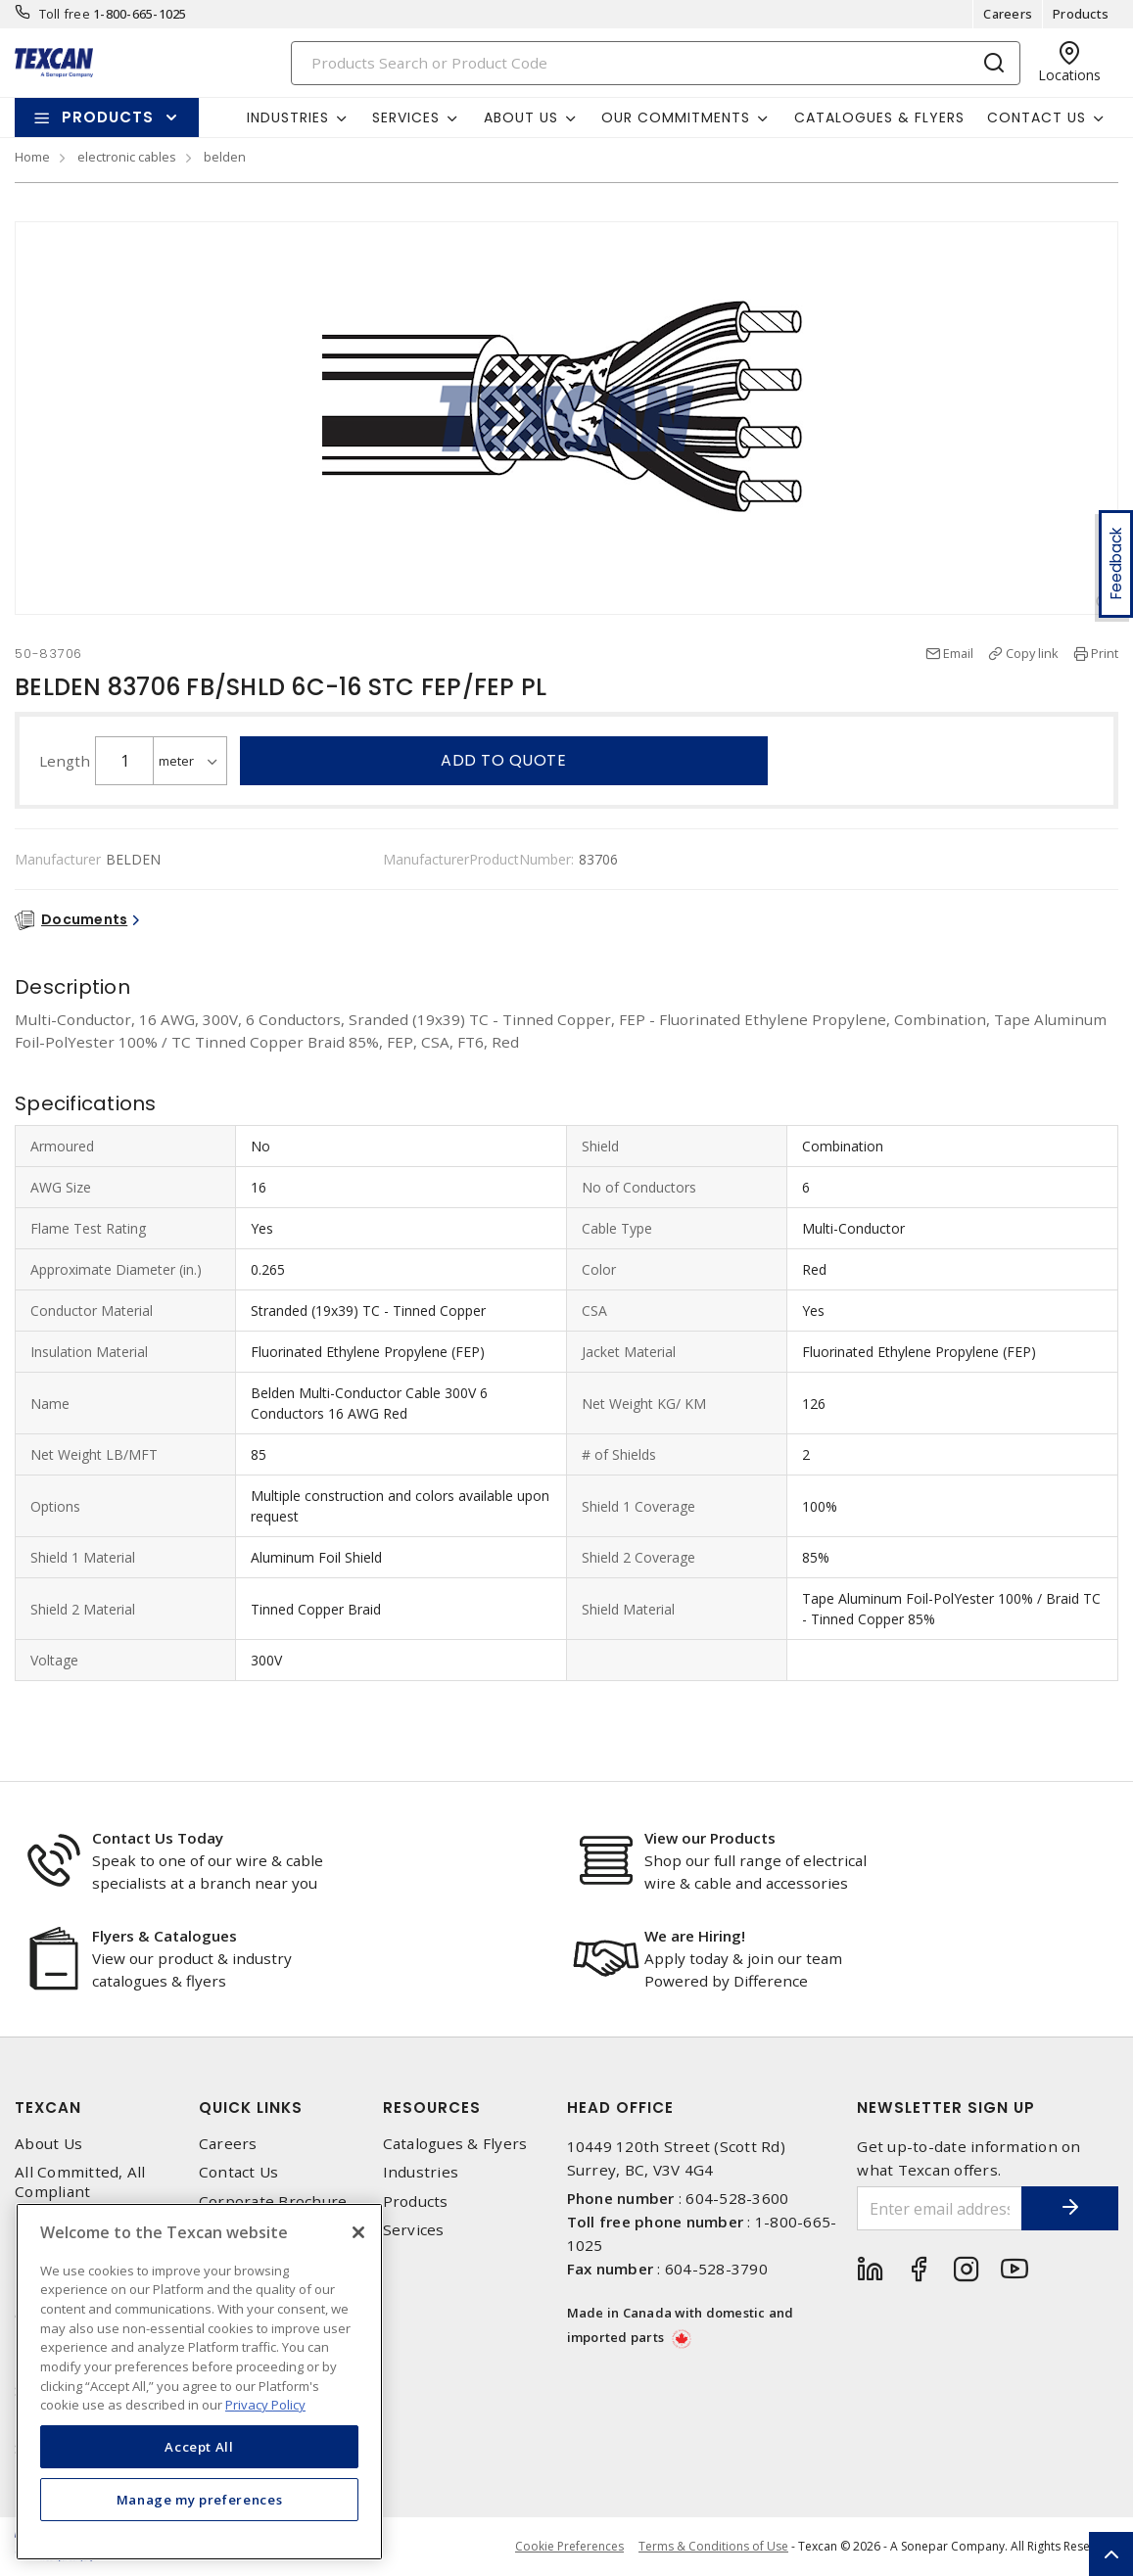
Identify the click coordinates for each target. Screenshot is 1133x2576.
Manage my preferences (200, 2499)
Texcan (48, 2107)
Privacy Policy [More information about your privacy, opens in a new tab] (265, 2404)
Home (32, 156)
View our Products (710, 1838)
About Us (48, 2143)
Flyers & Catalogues (164, 1935)
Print (1104, 653)
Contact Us (239, 2172)
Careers (1007, 14)
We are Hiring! (694, 1935)
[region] (199, 2381)
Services (414, 2230)
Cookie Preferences (569, 2547)
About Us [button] (521, 117)
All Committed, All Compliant (80, 2181)
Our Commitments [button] (675, 117)
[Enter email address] (939, 2208)
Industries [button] (288, 117)
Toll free (64, 14)
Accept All (199, 2447)
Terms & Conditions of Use (713, 2546)
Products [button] (108, 117)
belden (225, 156)
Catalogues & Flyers (879, 117)
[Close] (358, 2232)
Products (1081, 14)
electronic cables (126, 156)
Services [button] (406, 117)
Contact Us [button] (1036, 117)
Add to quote (503, 760)
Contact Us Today (157, 1838)
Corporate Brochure (273, 2201)
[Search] (655, 63)
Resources (432, 2107)
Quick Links (251, 2107)
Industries (421, 2172)
